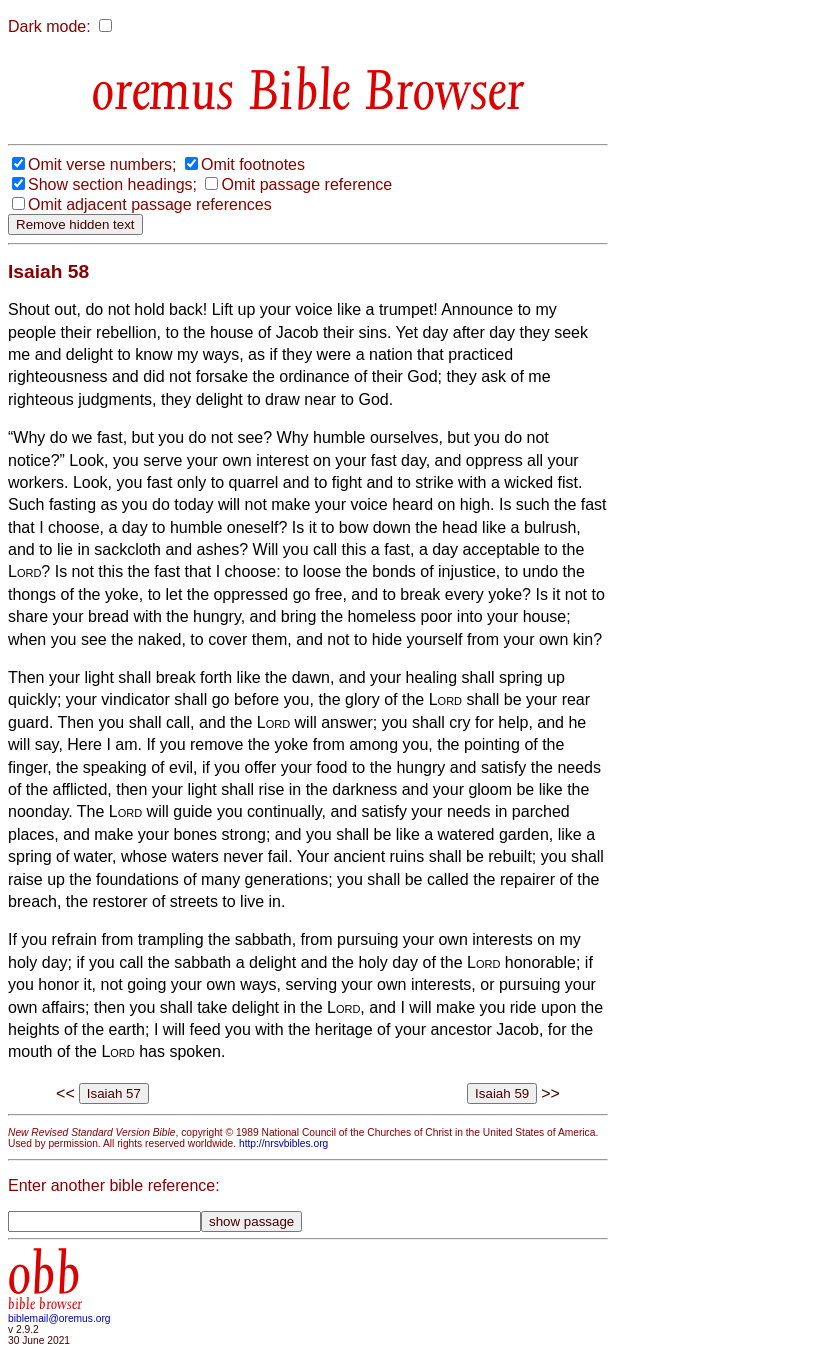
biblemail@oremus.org (59, 1318)
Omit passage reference (306, 184)
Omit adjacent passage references (150, 204)
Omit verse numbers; (102, 164)
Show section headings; (112, 184)
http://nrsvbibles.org (283, 1143)
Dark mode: (49, 26)
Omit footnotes (253, 164)
